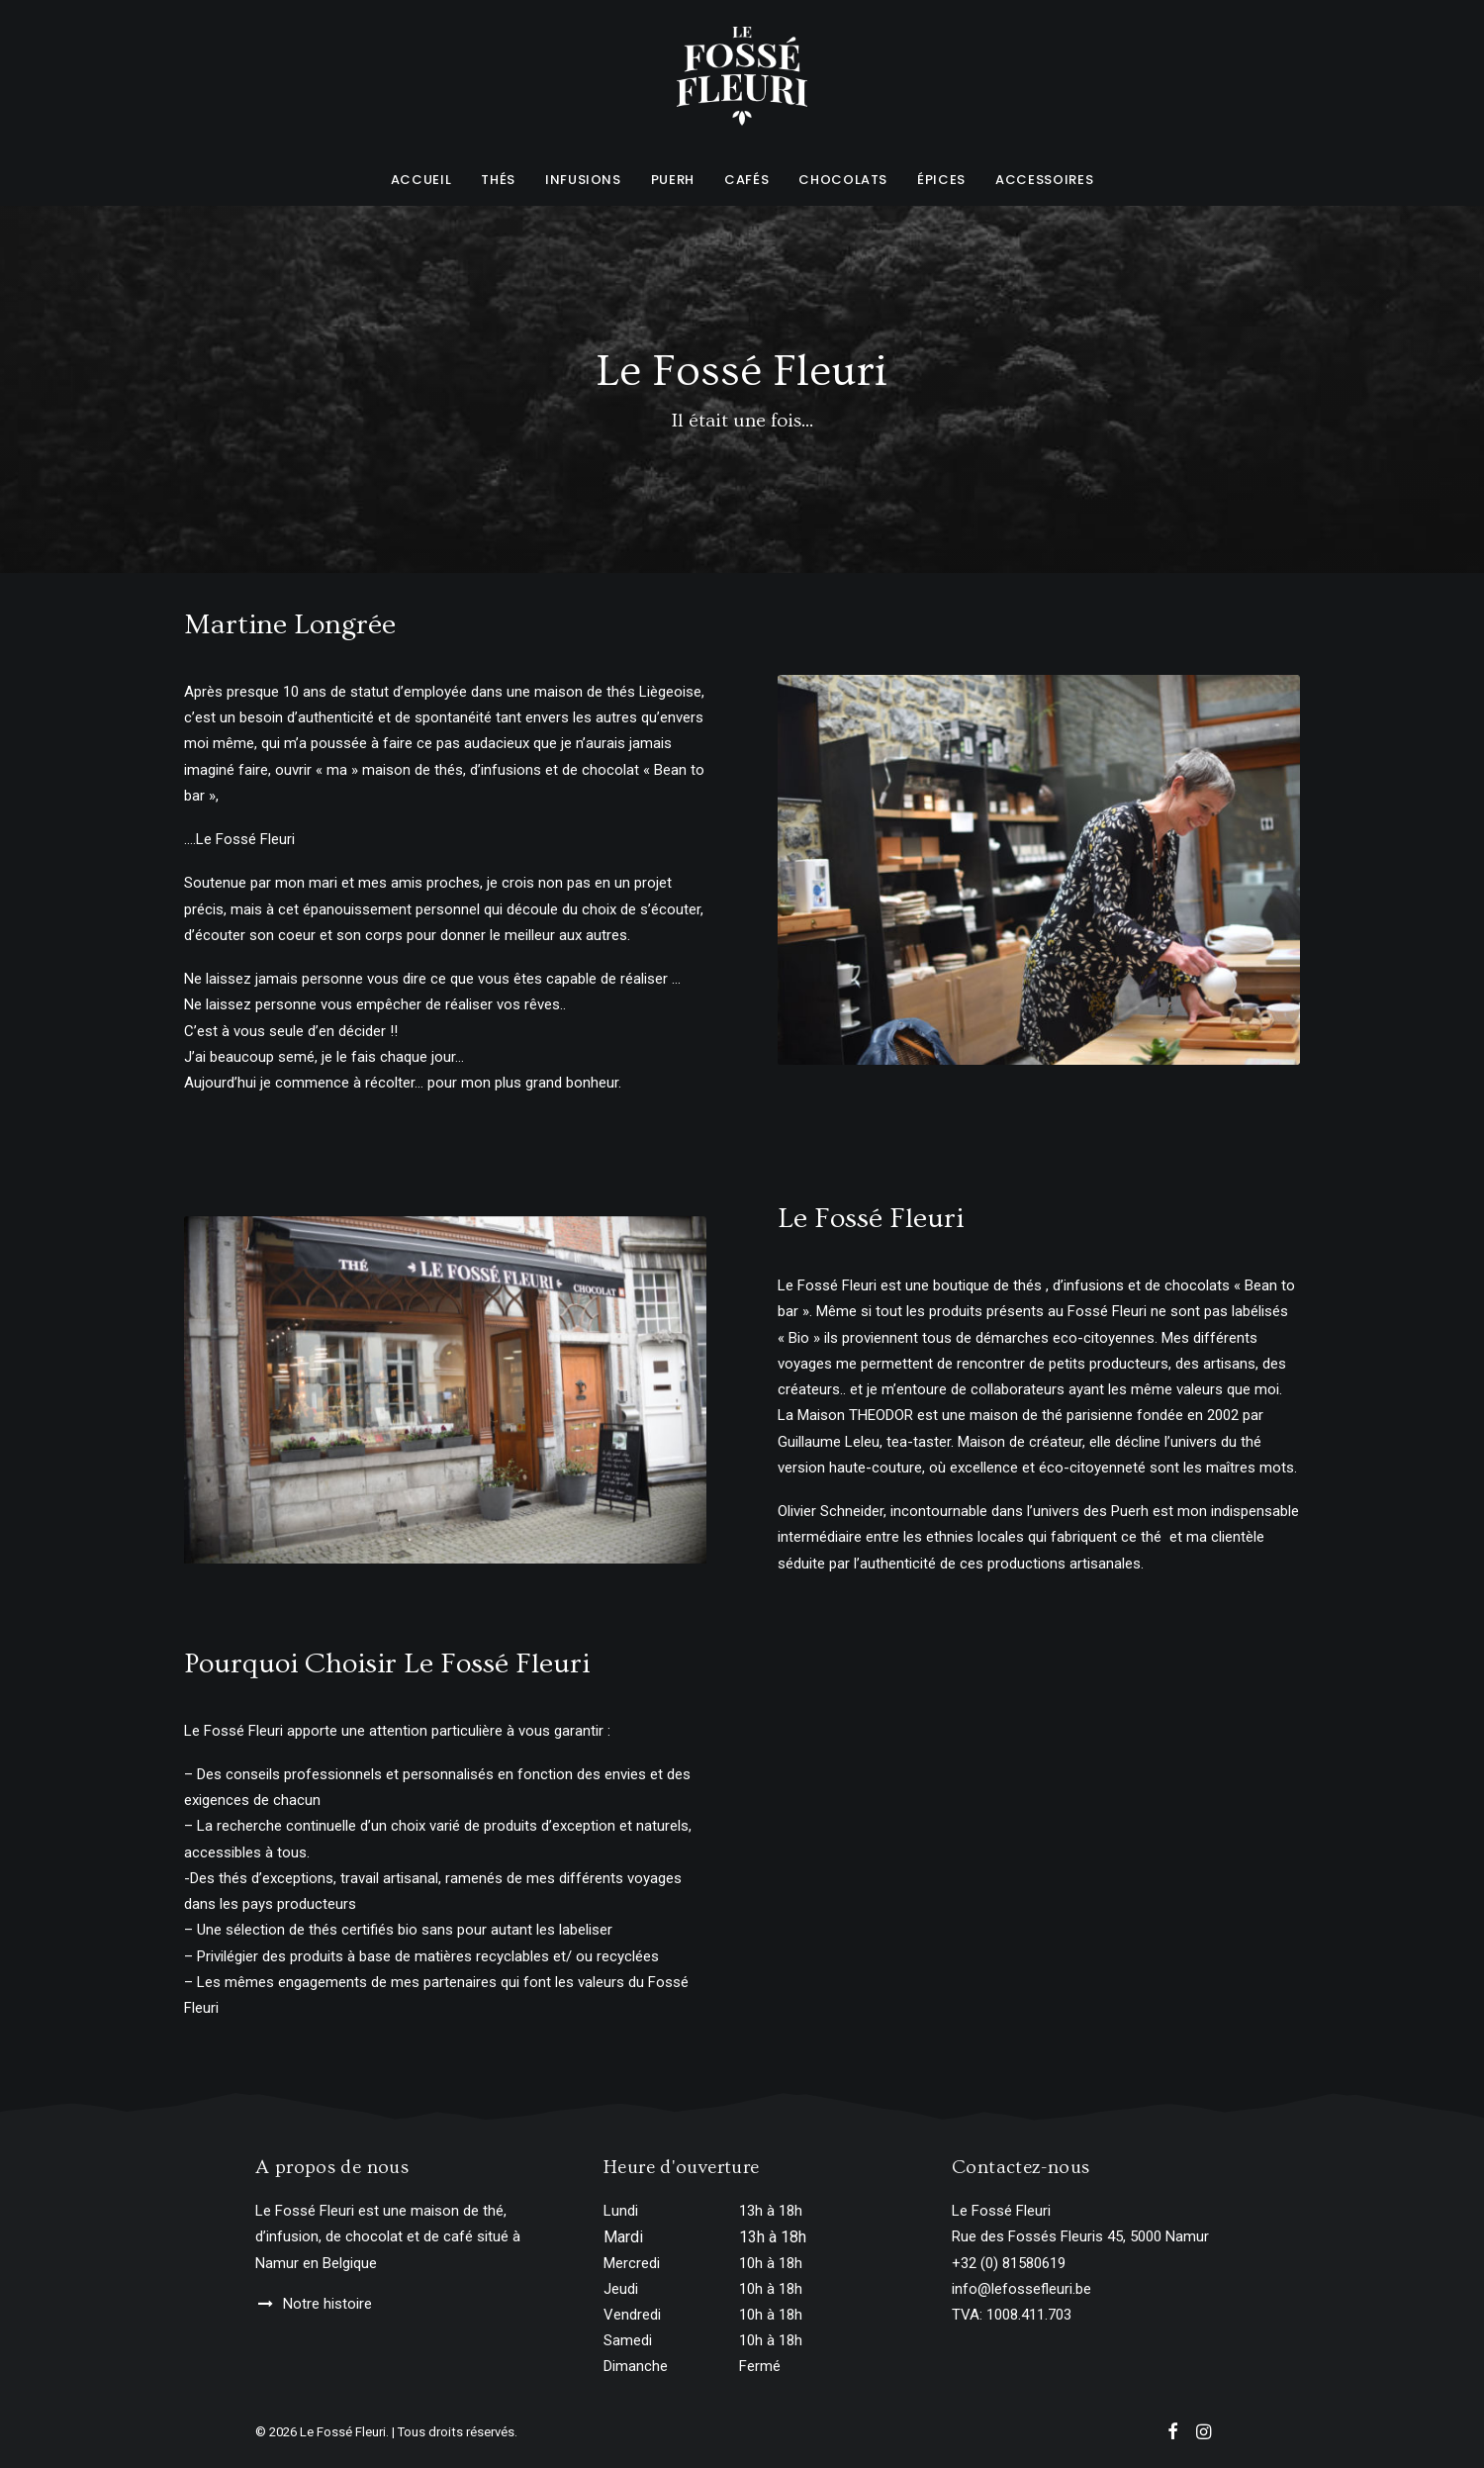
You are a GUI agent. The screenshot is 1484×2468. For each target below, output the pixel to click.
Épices (941, 179)
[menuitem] (428, 179)
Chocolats (842, 179)
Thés (498, 179)
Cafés (746, 179)
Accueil (421, 179)
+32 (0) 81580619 (1009, 2263)
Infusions (583, 179)
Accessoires (1044, 179)
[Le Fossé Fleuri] (742, 76)
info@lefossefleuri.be (1021, 2289)
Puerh (673, 179)
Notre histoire (327, 2304)
